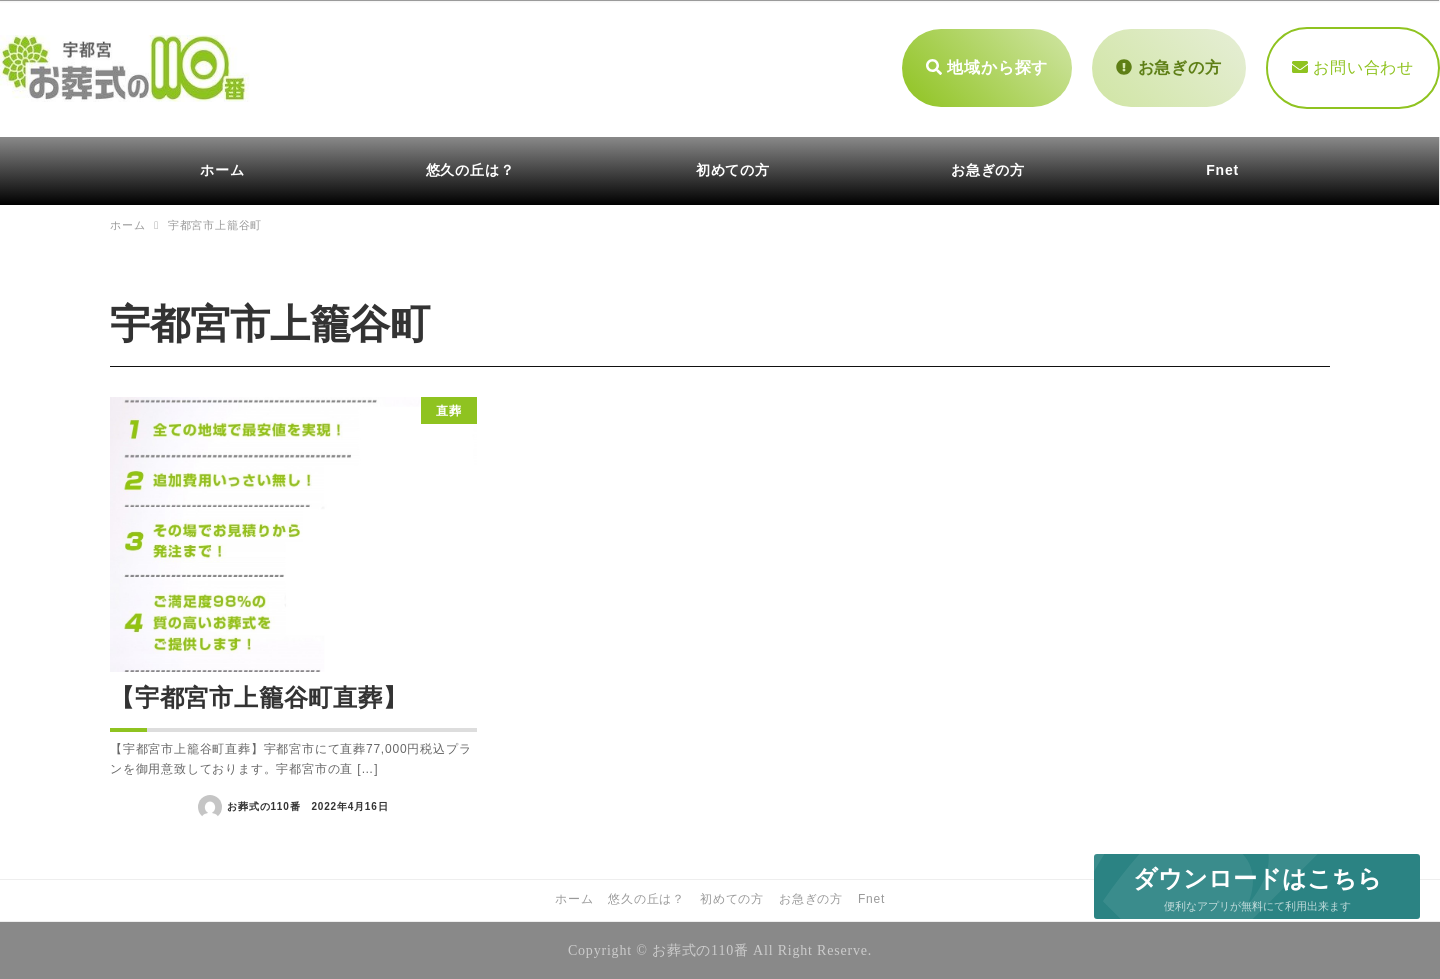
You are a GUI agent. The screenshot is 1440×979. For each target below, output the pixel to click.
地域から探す (987, 67)
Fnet (871, 899)
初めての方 (732, 899)
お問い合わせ (1353, 67)
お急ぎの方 (1168, 67)
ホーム (574, 899)
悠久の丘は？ (646, 899)
